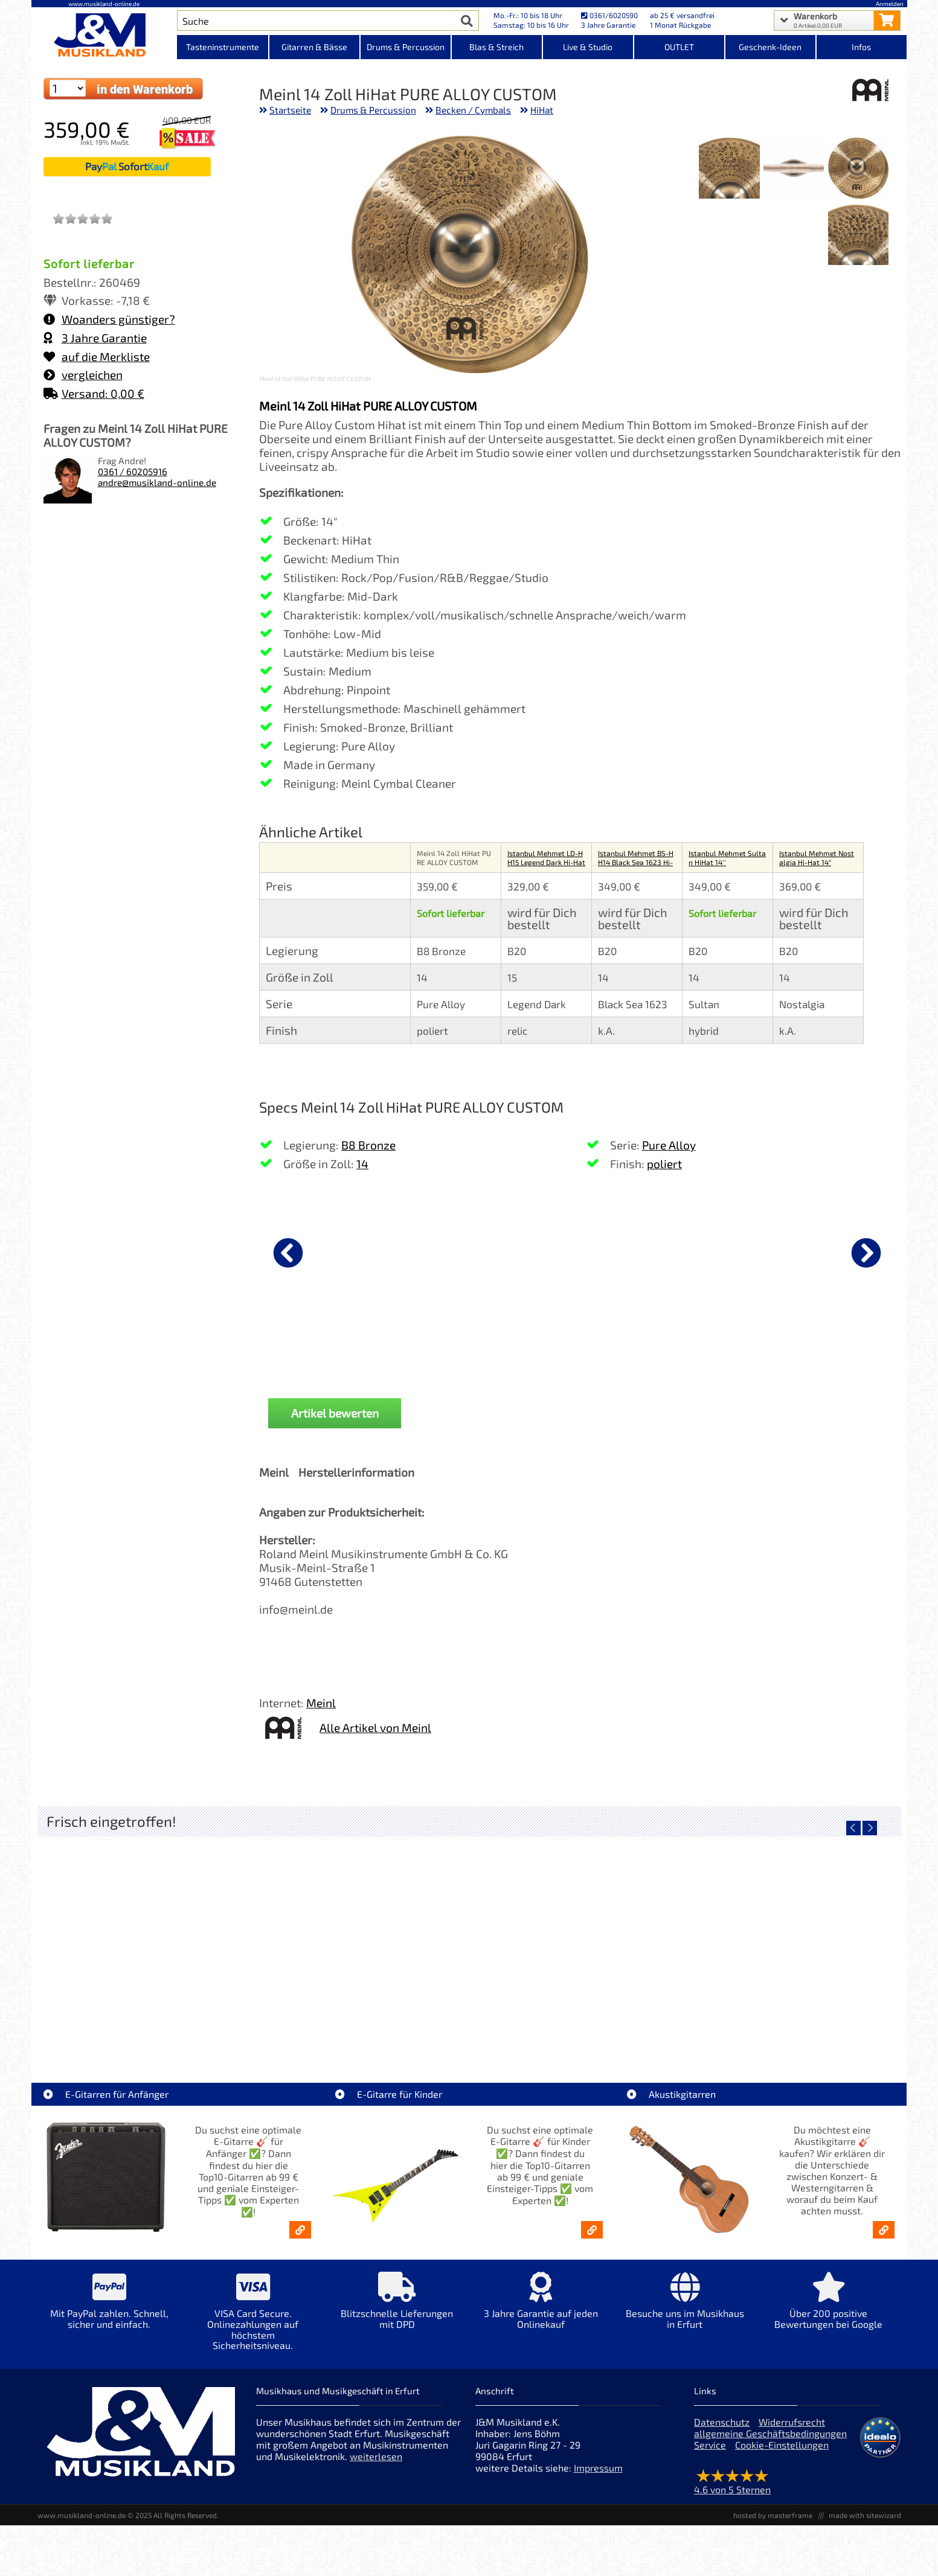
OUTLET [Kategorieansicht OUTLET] (679, 47)
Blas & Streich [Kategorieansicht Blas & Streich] (496, 47)
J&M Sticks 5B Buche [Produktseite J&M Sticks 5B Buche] (706, 1346)
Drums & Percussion (373, 109)
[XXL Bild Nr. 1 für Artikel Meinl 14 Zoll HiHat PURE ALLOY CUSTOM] (858, 169)
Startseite (290, 109)
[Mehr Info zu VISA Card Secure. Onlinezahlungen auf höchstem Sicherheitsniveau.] (253, 2329)
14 (362, 1164)
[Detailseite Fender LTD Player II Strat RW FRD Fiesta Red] (576, 1948)
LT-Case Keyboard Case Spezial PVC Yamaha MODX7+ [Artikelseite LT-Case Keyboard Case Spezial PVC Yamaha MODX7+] (148, 2035)
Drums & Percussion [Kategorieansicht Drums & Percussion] (406, 47)
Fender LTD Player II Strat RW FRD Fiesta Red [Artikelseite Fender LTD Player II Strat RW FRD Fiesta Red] (576, 2035)
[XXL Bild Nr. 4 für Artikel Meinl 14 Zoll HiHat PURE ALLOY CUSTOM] (858, 236)
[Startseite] (104, 35)
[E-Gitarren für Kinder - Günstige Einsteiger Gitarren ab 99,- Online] (592, 2239)
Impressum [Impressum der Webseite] (598, 2476)
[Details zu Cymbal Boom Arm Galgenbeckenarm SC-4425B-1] (578, 1251)
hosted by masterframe (772, 2524)
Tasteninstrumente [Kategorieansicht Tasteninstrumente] (222, 47)
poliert (664, 1164)
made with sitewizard (865, 2524)
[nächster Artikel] (866, 1253)
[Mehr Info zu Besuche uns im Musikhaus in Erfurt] (684, 2318)
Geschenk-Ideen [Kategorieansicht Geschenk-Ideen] (770, 47)
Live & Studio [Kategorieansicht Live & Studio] (587, 47)
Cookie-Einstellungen (782, 2453)
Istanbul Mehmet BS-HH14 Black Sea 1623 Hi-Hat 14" (635, 862)
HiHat (541, 109)
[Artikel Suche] (316, 20)
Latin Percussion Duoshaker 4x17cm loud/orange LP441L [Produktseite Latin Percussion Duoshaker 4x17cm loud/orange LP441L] (834, 1351)
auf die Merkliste (96, 356)
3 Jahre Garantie (95, 338)
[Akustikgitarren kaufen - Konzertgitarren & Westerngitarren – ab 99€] (884, 2239)
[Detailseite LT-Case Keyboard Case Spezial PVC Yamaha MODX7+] (145, 1948)
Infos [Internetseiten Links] (861, 47)
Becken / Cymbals (473, 109)
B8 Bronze (368, 1145)
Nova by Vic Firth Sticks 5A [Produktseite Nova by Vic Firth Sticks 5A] (450, 1346)
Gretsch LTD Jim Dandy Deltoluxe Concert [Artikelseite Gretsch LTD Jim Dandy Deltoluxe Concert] (360, 2035)
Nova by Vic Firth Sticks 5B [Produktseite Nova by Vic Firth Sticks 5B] (322, 1346)
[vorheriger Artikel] (288, 1253)
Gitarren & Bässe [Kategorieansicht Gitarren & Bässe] (314, 47)
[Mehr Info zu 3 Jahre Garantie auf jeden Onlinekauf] (540, 2318)
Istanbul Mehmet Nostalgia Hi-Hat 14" (816, 857)
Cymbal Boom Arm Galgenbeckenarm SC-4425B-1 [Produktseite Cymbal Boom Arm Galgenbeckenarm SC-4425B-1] (578, 1351)
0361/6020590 (609, 15)
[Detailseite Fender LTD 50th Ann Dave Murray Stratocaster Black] (792, 1948)
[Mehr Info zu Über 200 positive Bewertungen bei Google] (829, 2318)
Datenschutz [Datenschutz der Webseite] (722, 2431)
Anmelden (890, 3)
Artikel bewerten (335, 1423)
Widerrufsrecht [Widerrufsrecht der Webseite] (792, 2431)
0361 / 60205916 (132, 471)
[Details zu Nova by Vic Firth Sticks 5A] (450, 1251)
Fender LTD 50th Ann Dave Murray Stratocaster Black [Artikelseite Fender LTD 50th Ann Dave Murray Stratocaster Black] (795, 2035)
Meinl (321, 1712)
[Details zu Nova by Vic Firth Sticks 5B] (322, 1251)
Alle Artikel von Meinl (375, 1737)
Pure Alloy (669, 1145)
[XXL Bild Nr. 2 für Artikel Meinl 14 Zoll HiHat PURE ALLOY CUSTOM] (793, 169)
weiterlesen (376, 2465)
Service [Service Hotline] (710, 2453)
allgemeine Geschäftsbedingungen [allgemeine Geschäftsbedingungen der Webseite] (770, 2442)
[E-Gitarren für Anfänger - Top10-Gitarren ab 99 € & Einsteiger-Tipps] (300, 2239)
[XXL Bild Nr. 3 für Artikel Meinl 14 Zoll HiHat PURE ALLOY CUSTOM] (729, 169)
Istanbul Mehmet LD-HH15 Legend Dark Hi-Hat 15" (546, 862)
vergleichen (83, 375)
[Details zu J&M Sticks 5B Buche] (706, 1251)
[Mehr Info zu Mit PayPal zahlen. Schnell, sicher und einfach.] (109, 2318)
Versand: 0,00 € (93, 393)
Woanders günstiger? (109, 319)
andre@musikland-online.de (157, 482)
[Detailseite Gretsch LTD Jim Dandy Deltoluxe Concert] (361, 1948)
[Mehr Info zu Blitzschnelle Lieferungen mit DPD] (397, 2318)
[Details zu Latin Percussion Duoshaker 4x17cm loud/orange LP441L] (834, 1251)
